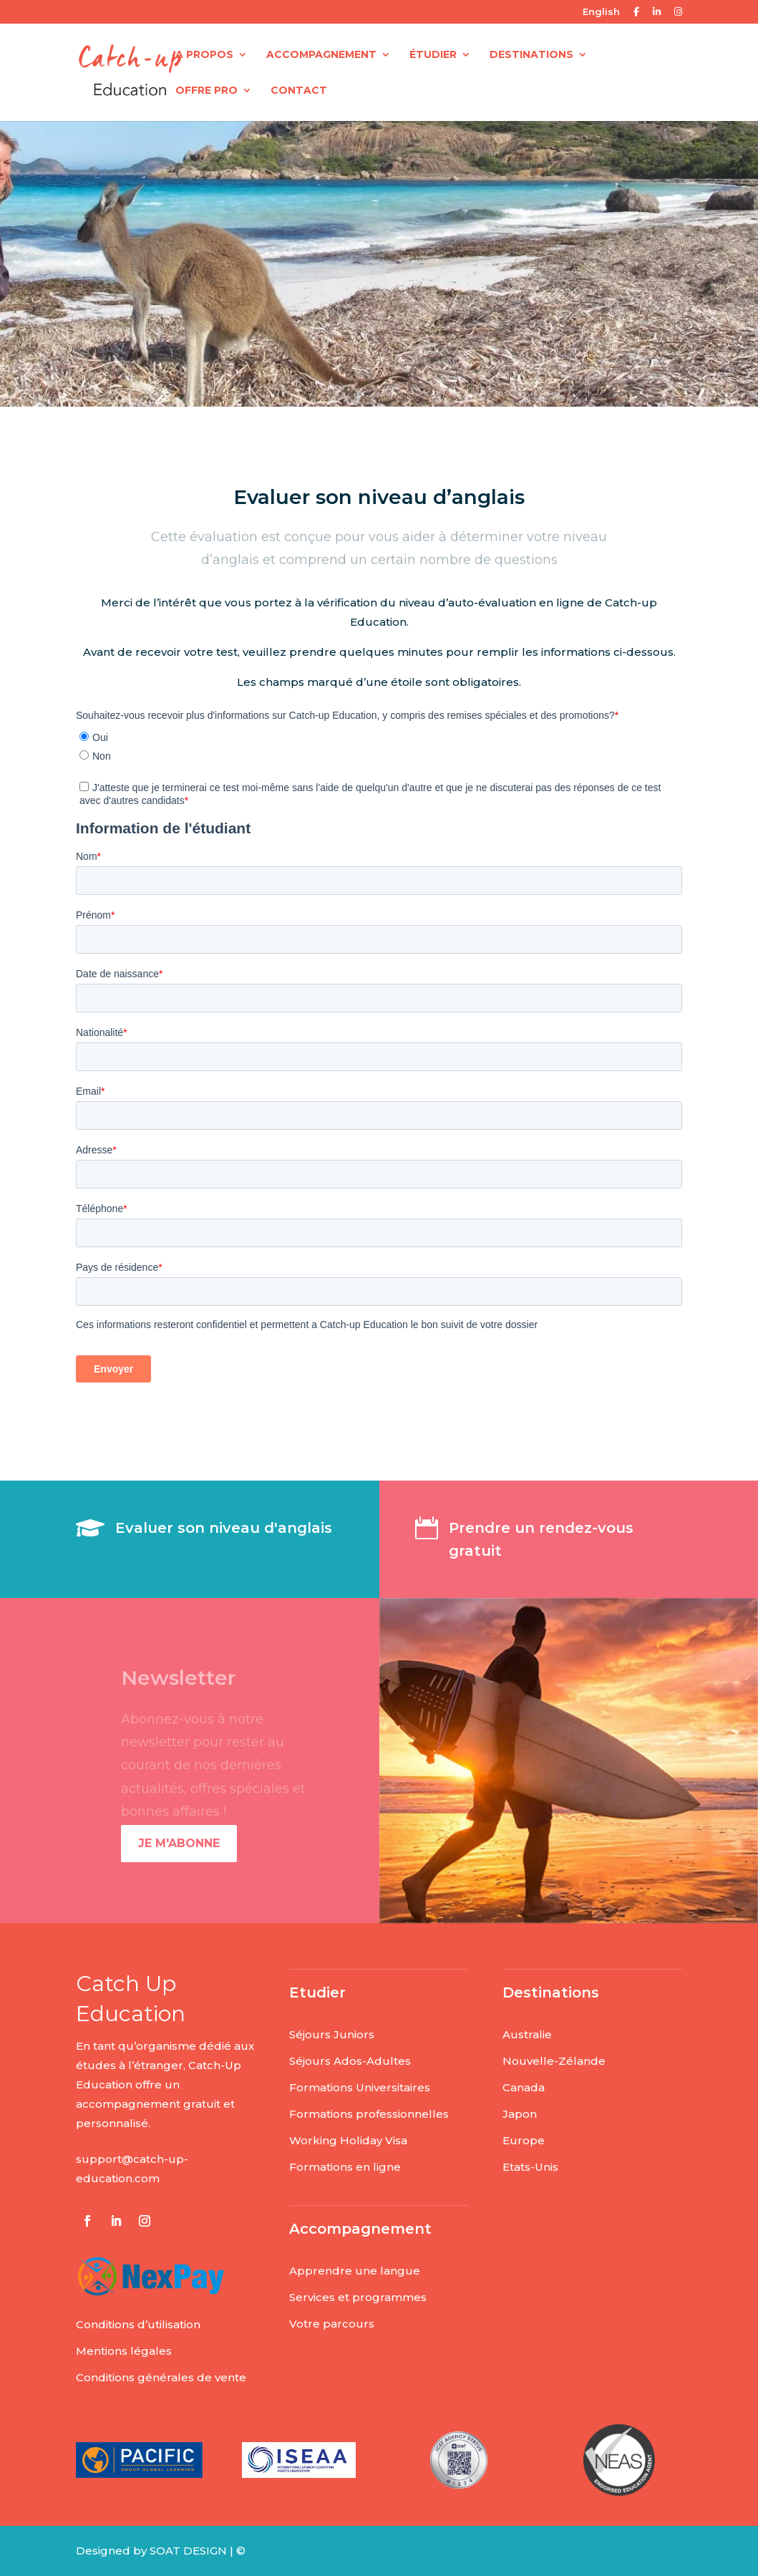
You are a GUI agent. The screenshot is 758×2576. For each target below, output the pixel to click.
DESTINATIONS (531, 55)
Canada (523, 2087)
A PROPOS (204, 55)
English (601, 12)
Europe (523, 2140)
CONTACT (299, 91)
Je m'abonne (179, 1843)
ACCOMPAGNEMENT (321, 55)
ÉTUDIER (433, 55)
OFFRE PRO (206, 91)
